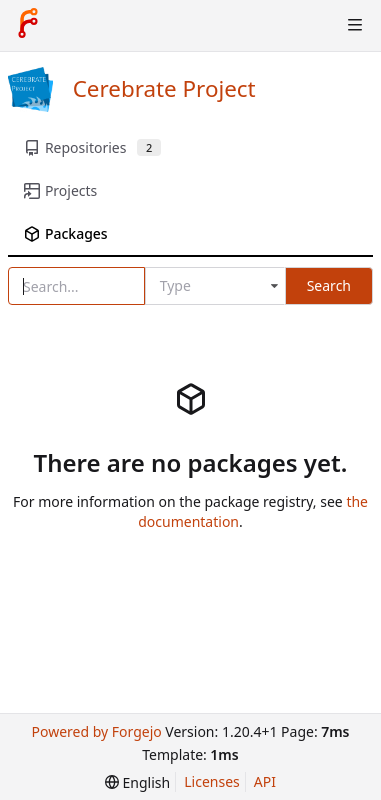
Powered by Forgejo (96, 731)
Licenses (212, 781)
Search (329, 285)
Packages (66, 233)
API (265, 781)
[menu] (137, 782)
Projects (60, 190)
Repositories (92, 147)
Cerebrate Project (164, 88)
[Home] (28, 25)
